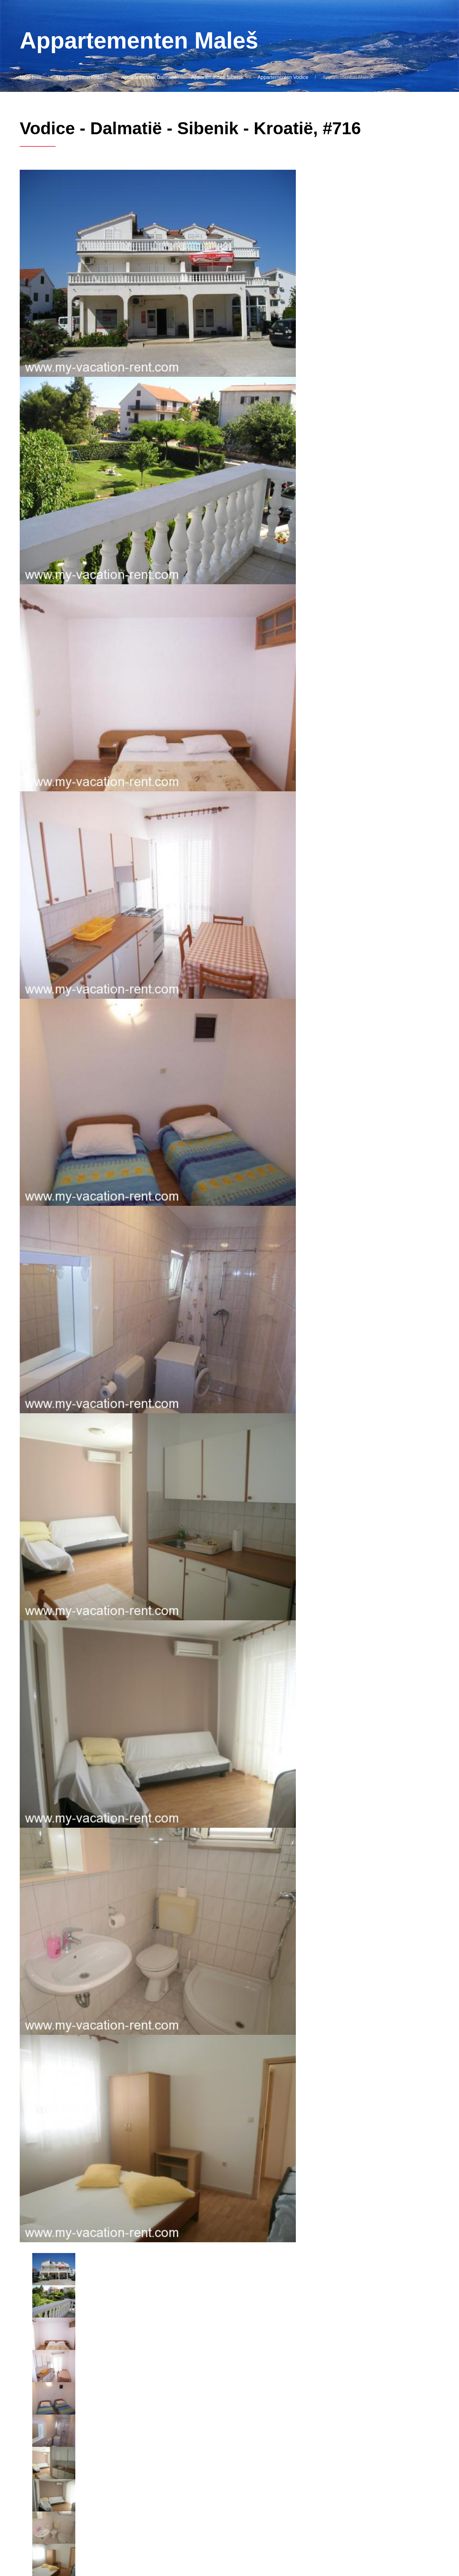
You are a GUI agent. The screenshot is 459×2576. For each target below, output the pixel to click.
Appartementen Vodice (282, 77)
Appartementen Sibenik (217, 77)
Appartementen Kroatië (81, 77)
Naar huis (30, 77)
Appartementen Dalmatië (149, 77)
